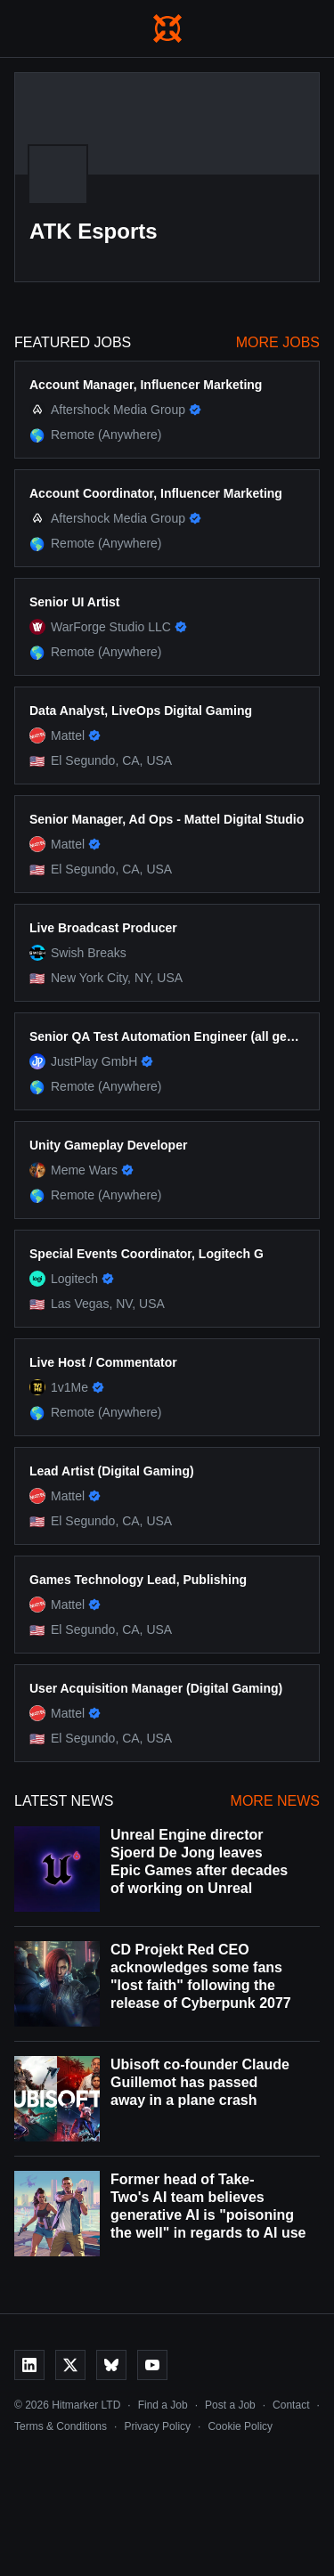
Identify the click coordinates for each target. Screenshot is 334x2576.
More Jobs (278, 342)
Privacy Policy (157, 2426)
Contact (291, 2405)
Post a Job (230, 2405)
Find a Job (163, 2405)
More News (275, 1800)
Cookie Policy (240, 2426)
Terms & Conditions (60, 2426)
